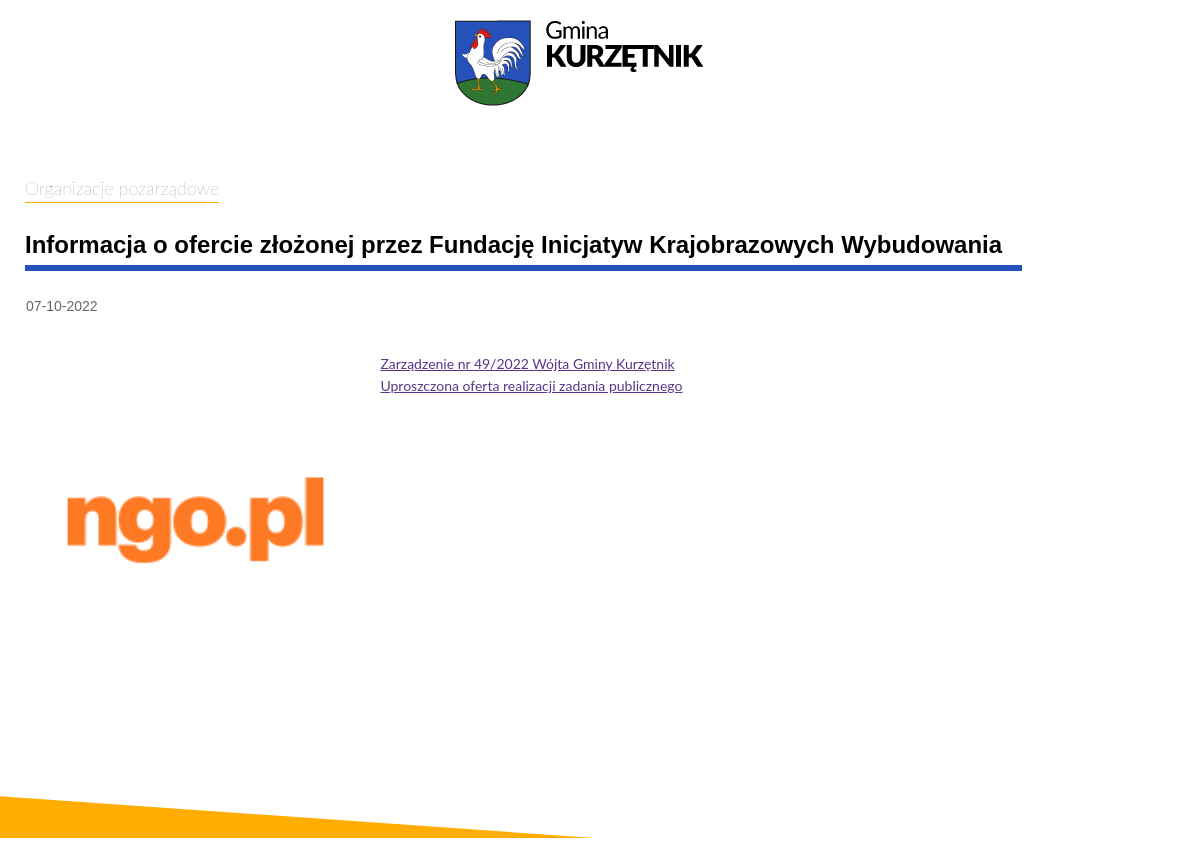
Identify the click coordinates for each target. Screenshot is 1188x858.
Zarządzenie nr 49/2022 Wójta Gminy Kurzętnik (527, 363)
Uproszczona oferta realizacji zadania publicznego (531, 385)
